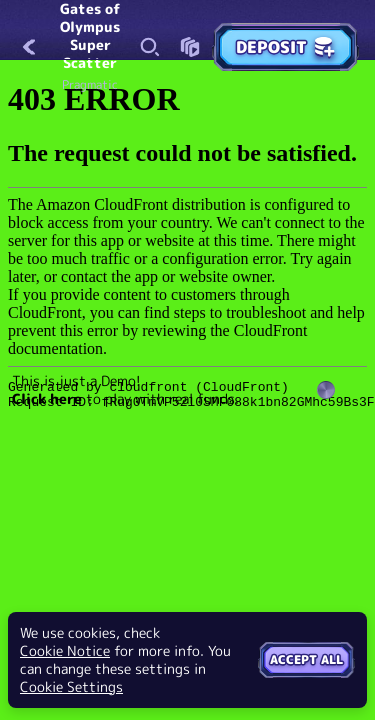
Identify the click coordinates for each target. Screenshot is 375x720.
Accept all (306, 659)
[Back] (30, 47)
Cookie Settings (71, 687)
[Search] (150, 47)
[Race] (190, 47)
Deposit (285, 47)
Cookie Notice (65, 651)
